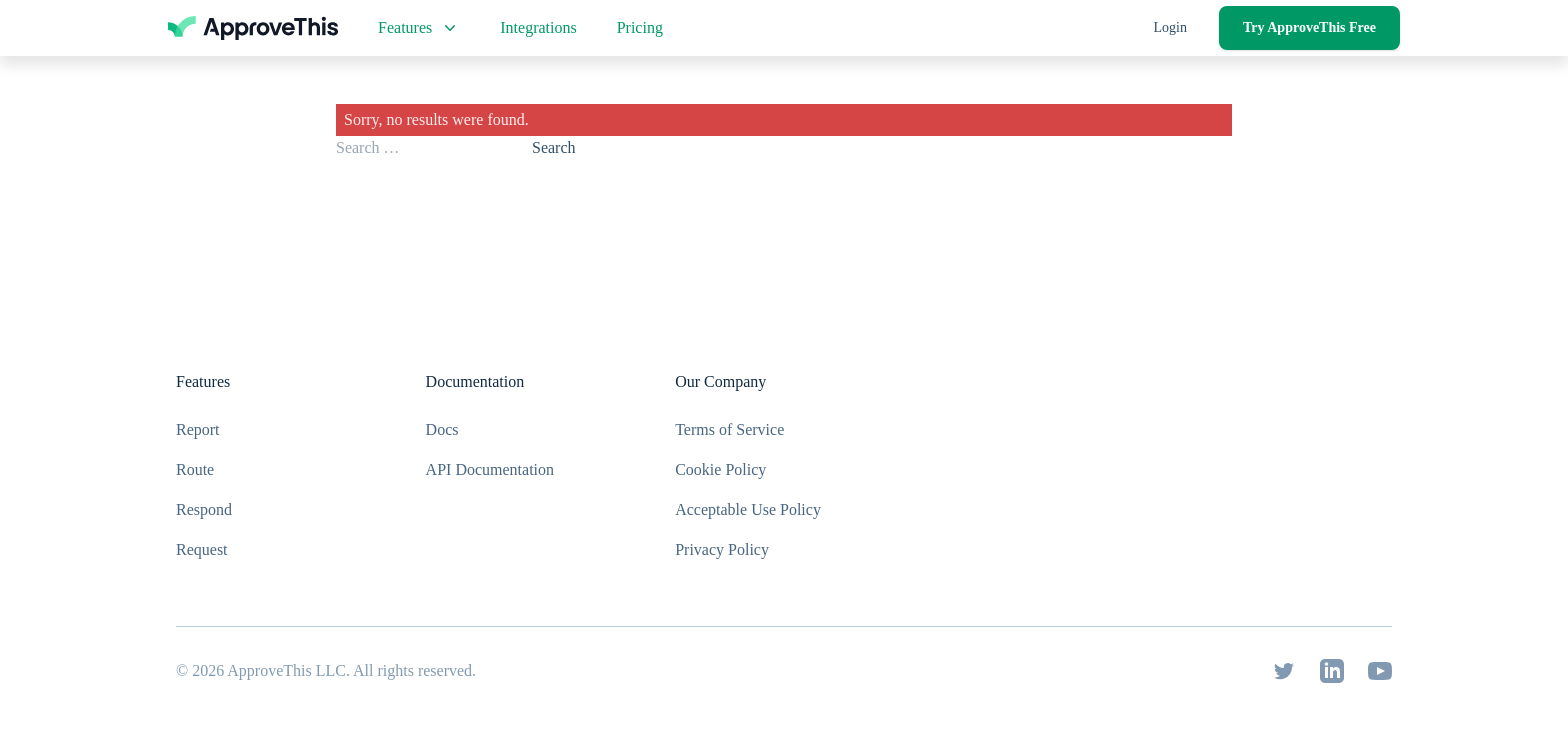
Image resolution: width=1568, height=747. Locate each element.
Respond (204, 509)
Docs (442, 429)
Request (202, 549)
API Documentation (490, 469)
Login (1170, 27)
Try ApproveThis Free (1309, 27)
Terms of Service (729, 429)
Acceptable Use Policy (748, 509)
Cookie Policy (720, 469)
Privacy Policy (722, 549)
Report (198, 429)
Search (554, 147)
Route (195, 469)
